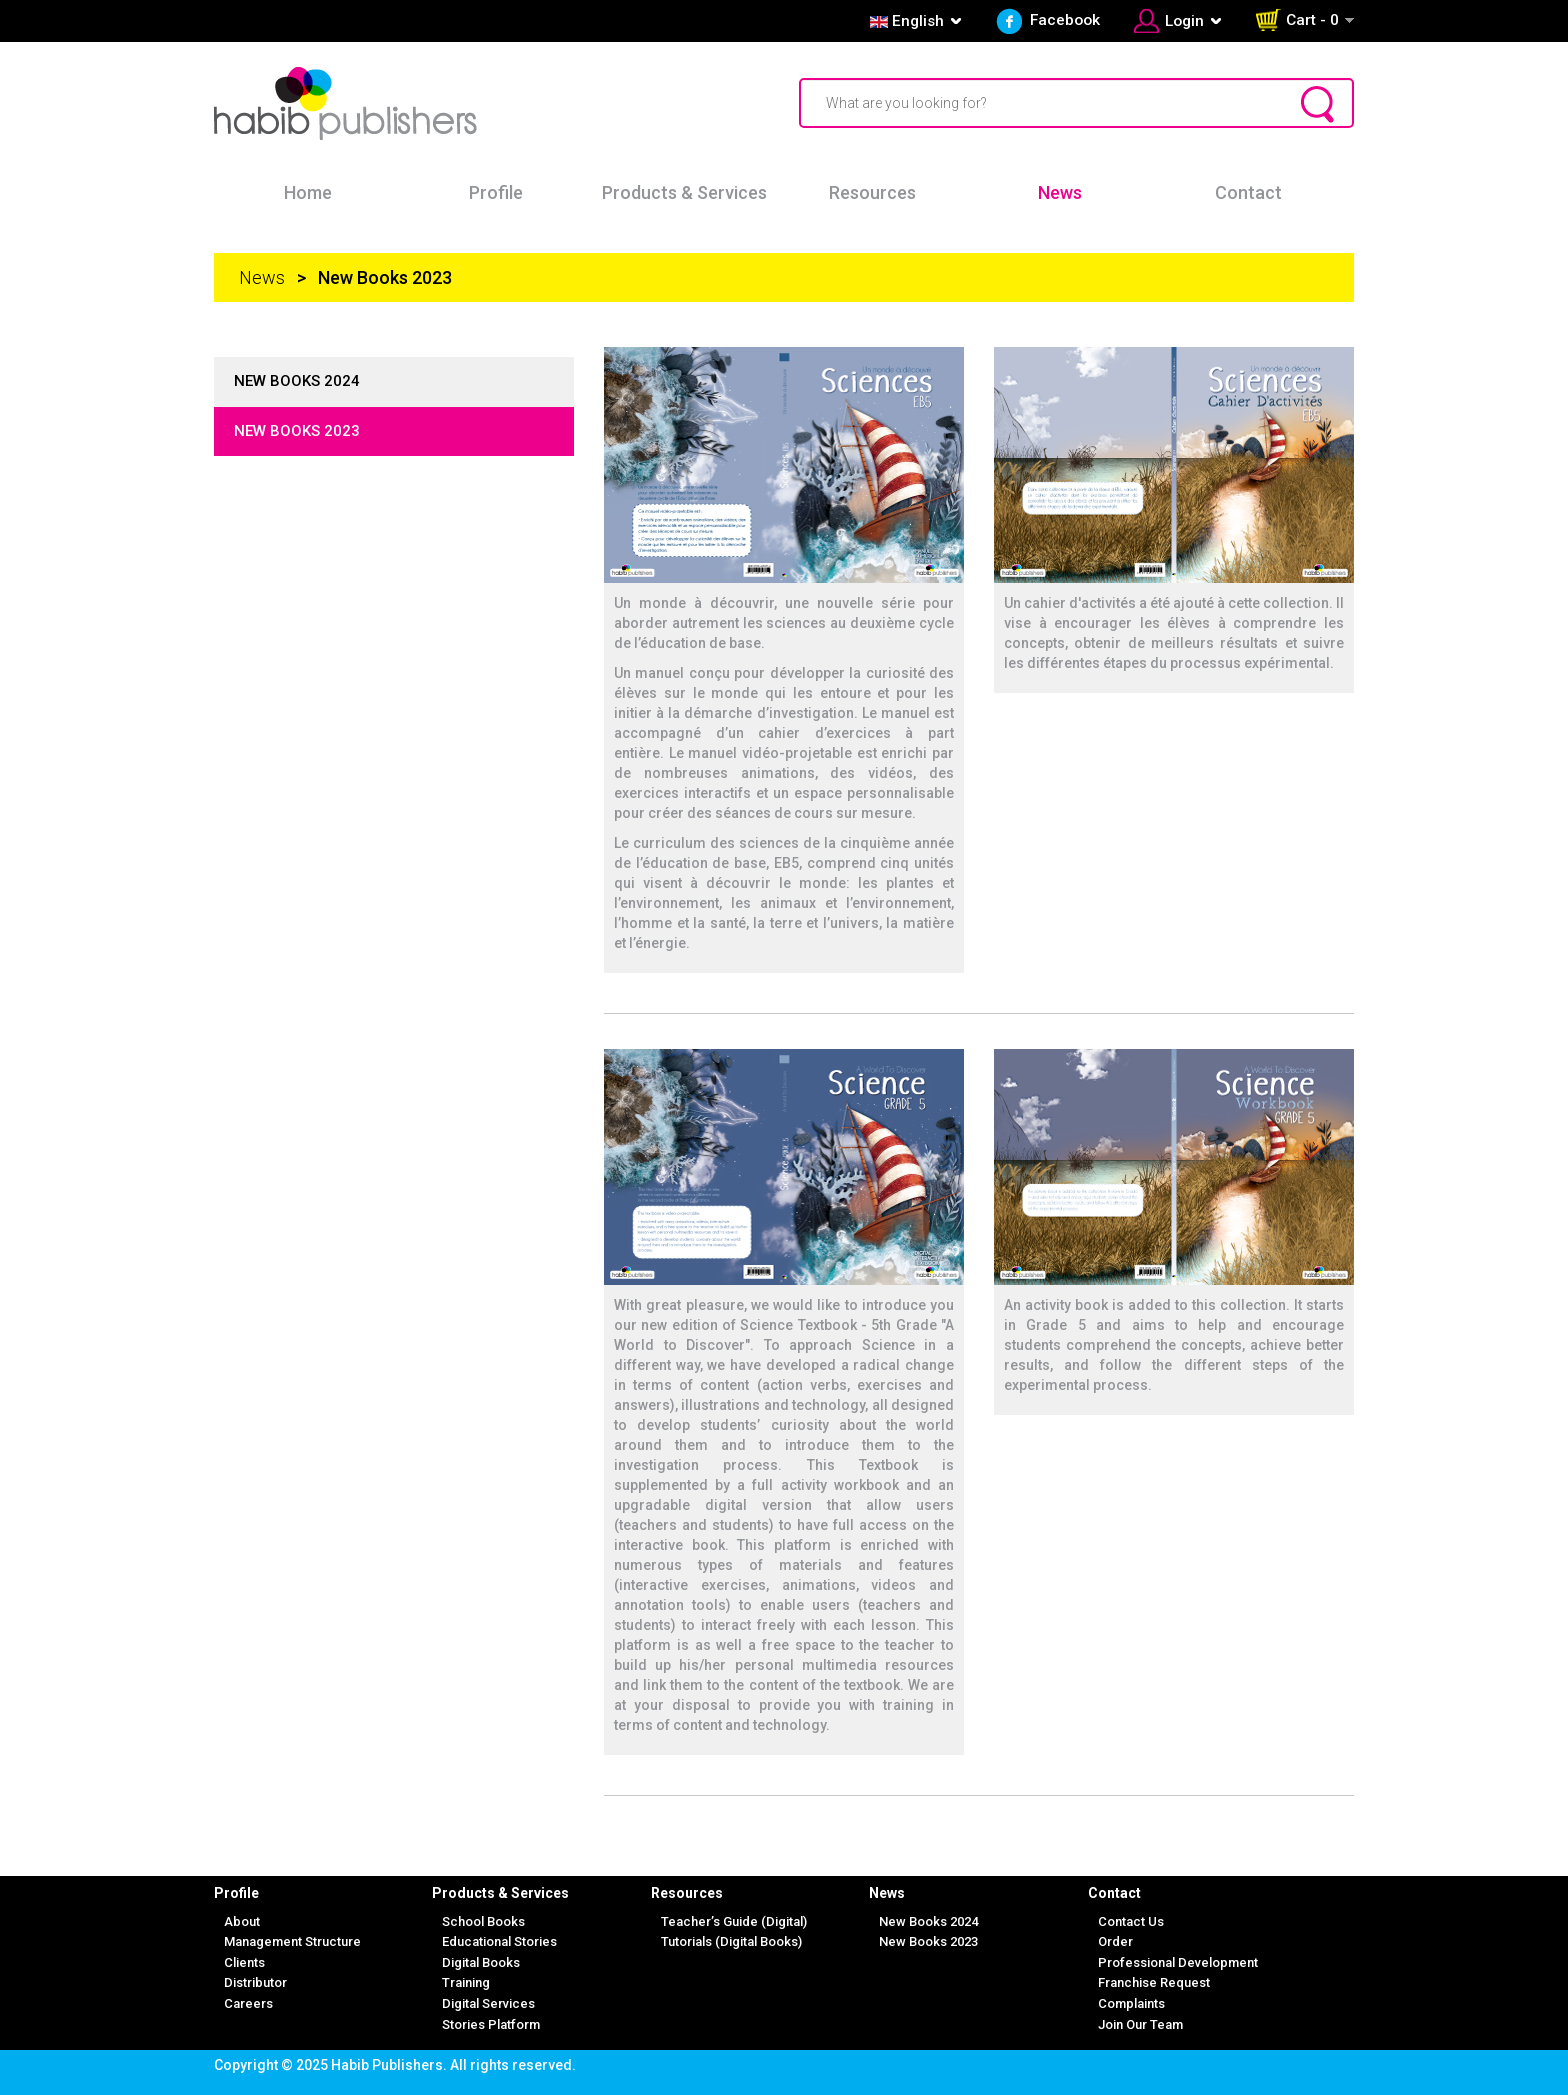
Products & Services (684, 192)
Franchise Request (1154, 1982)
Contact (1248, 192)
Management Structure (292, 1941)
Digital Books (481, 1962)
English (905, 21)
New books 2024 (297, 381)
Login (1184, 21)
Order (1115, 1941)
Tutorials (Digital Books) (731, 1941)
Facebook (1065, 20)
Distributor (255, 1982)
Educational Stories (499, 1941)
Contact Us (1131, 1921)
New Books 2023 (928, 1941)
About (242, 1921)
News (1060, 192)
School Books (483, 1921)
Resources (872, 192)
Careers (248, 2003)
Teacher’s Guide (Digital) (734, 1921)
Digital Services (488, 2003)
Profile (496, 192)
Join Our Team (1140, 2024)
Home (308, 192)
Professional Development (1178, 1962)
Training (466, 1982)
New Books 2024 (928, 1921)
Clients (244, 1962)
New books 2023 (297, 431)
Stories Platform (491, 2024)
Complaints (1131, 2003)
